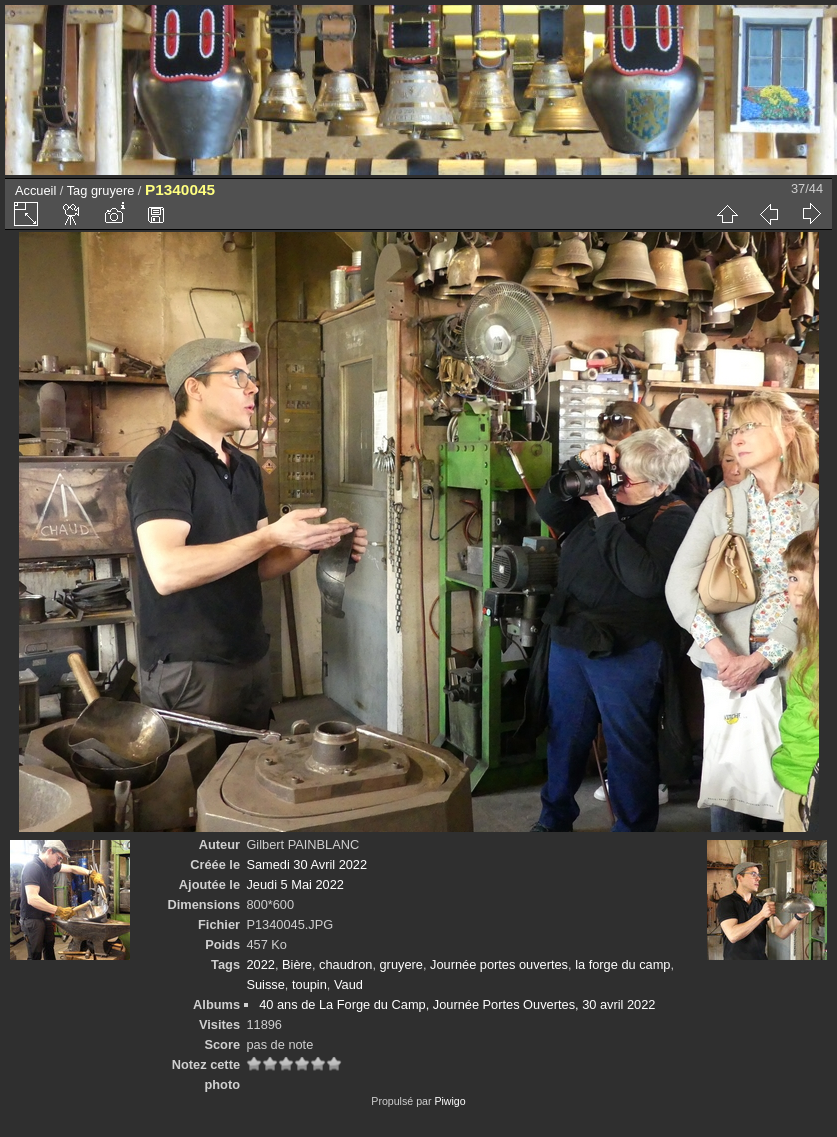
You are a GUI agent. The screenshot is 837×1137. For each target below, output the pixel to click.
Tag (77, 190)
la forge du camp (622, 964)
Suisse (265, 984)
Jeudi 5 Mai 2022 (294, 884)
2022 (260, 964)
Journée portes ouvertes (499, 964)
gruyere (112, 190)
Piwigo (449, 1101)
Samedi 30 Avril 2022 (306, 864)
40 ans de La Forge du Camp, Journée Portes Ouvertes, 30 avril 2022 (457, 1004)
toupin (309, 984)
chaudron (345, 964)
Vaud (348, 984)
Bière (297, 964)
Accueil (35, 190)
